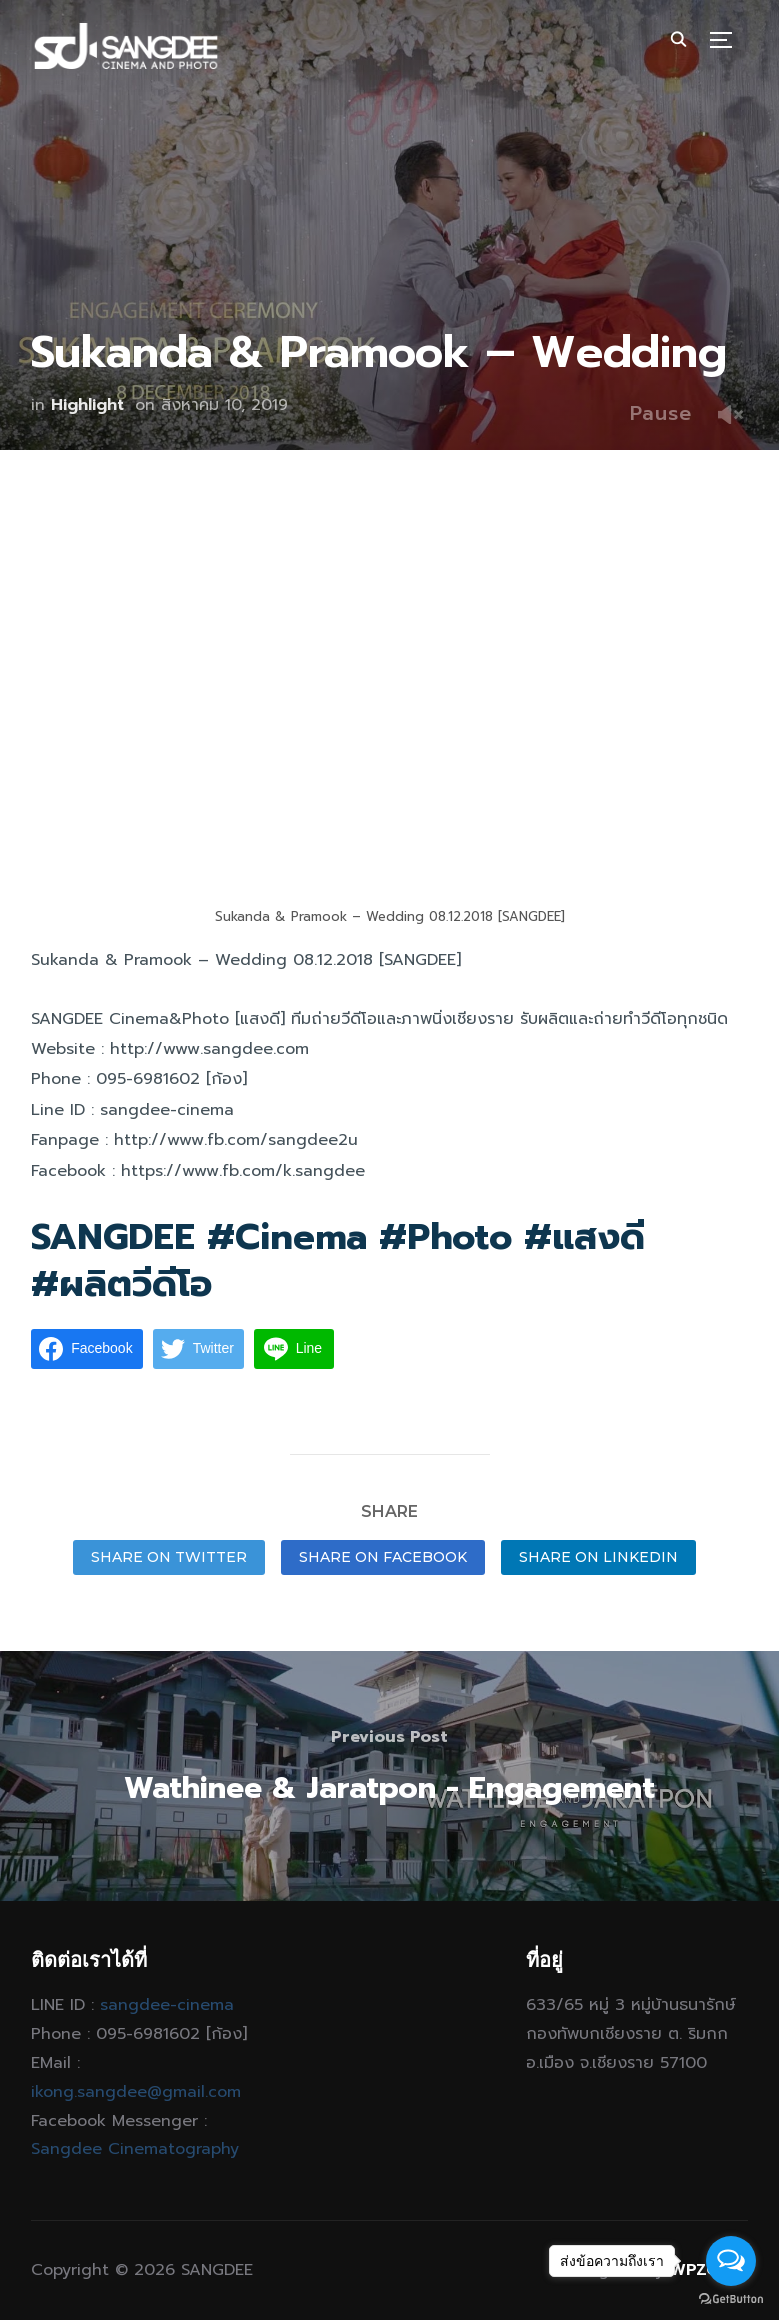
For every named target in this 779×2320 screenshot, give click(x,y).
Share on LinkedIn (598, 1557)
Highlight (87, 405)
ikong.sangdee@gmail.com (136, 2092)
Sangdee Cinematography (135, 2149)
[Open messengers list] (731, 2261)
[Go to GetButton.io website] (731, 2299)
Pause (661, 413)
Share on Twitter (169, 1557)
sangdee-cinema (167, 2005)
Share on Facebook (383, 1557)
